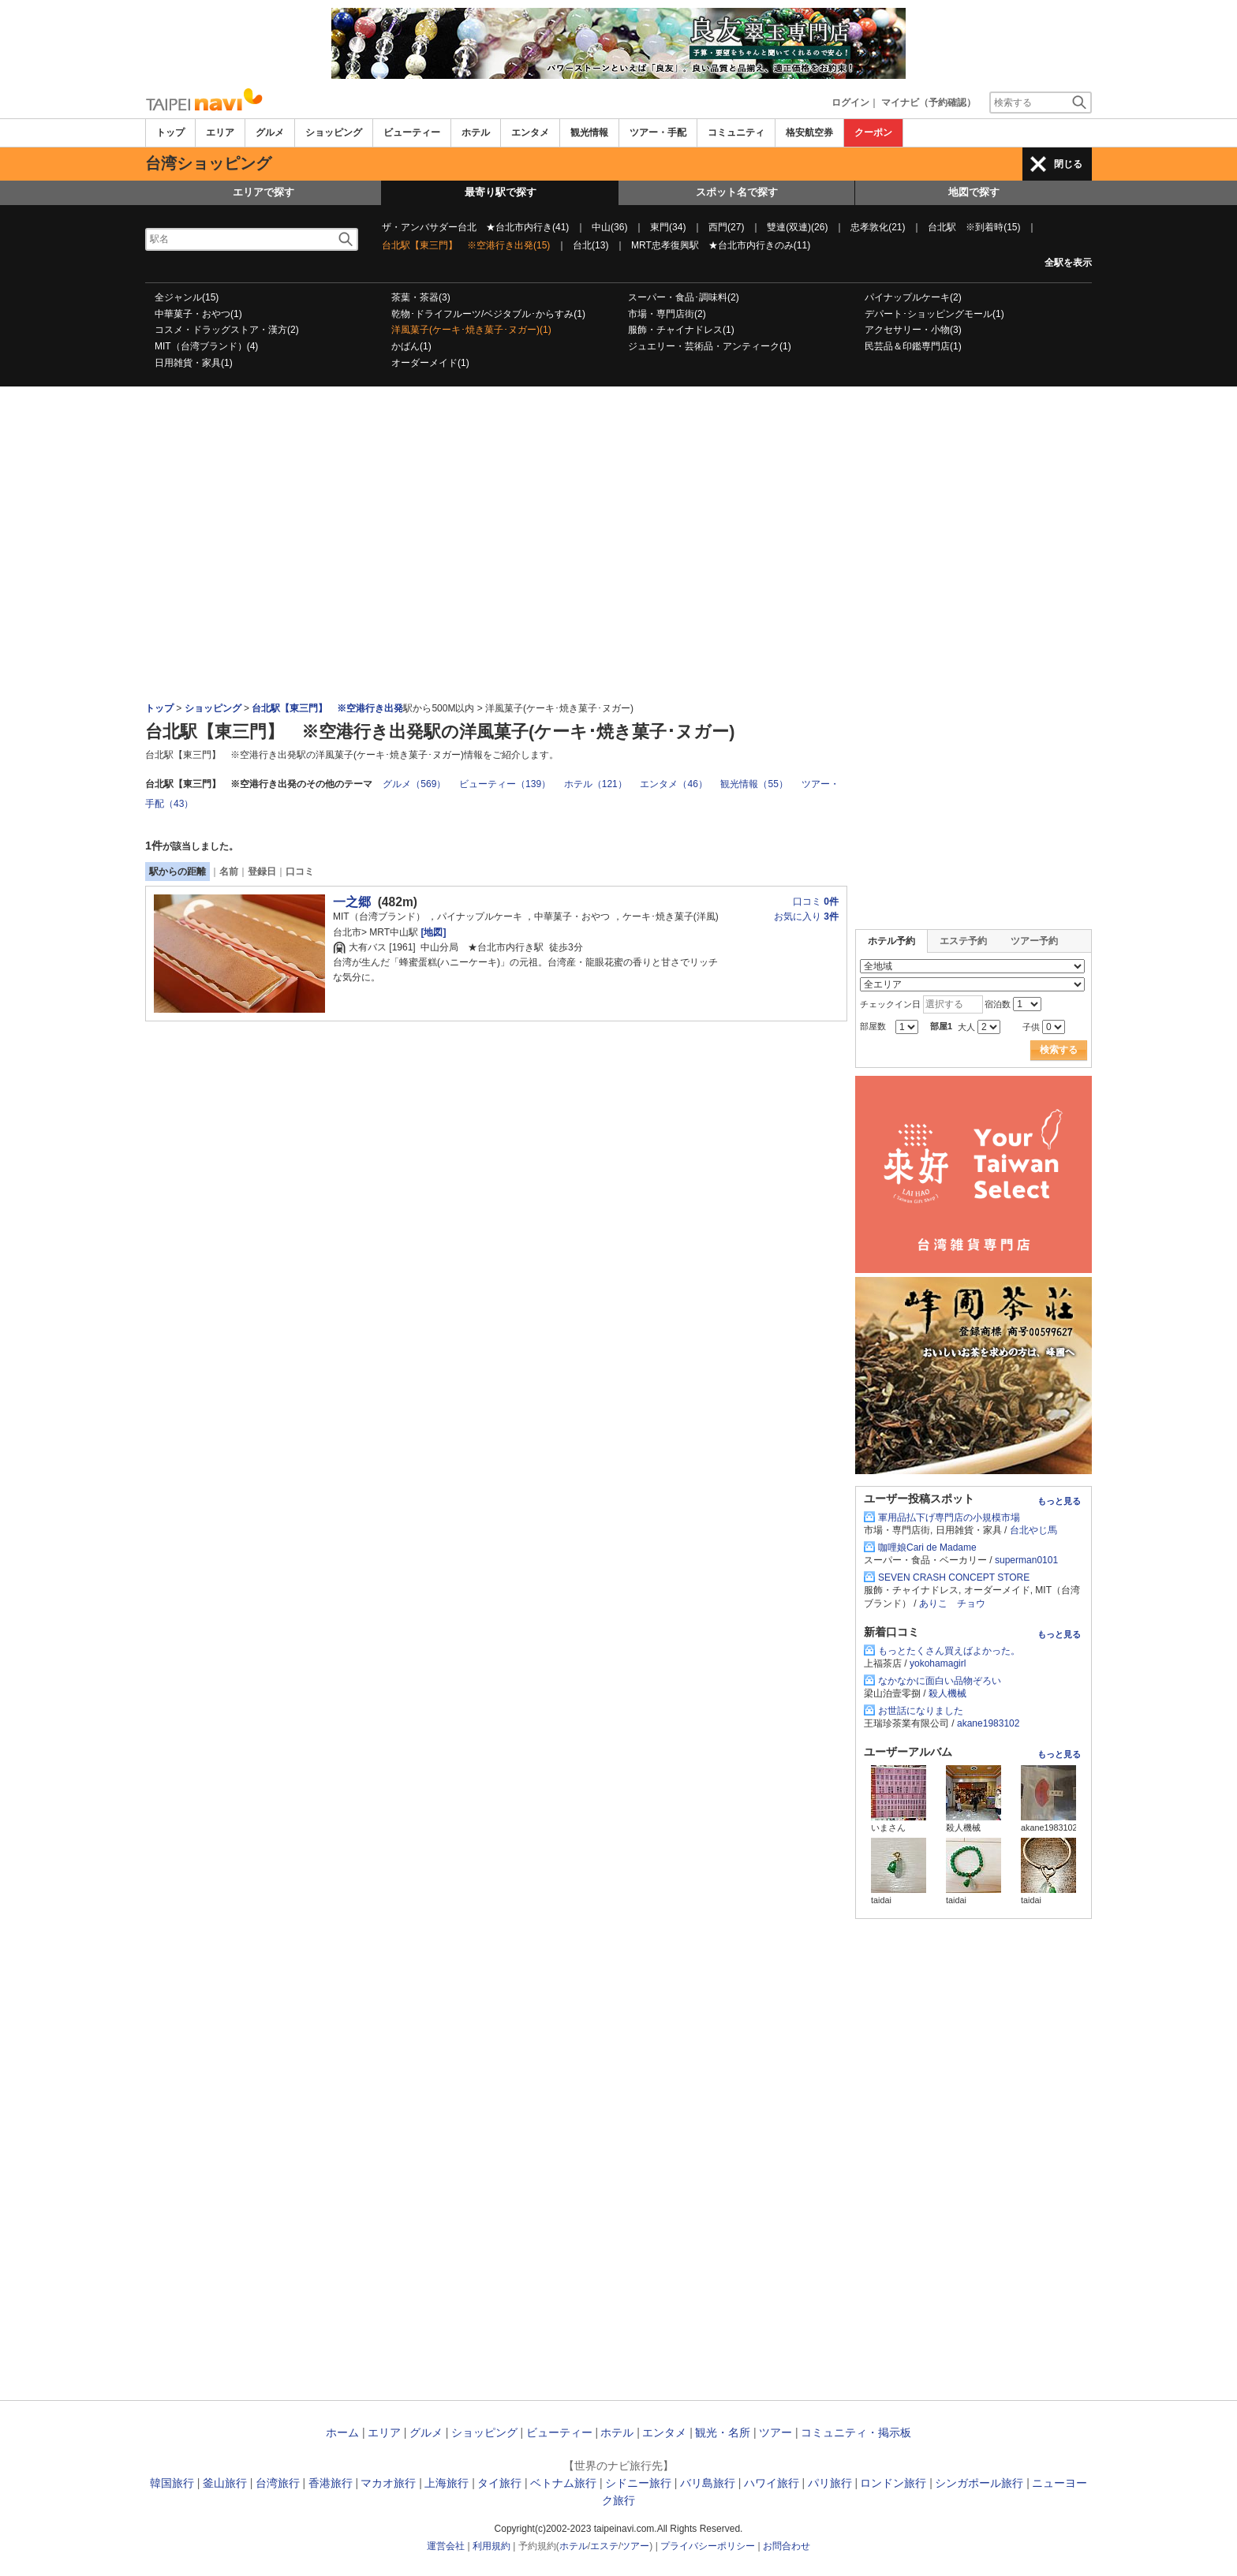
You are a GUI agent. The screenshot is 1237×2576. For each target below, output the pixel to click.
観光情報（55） (753, 784)
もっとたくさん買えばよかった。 (949, 1650)
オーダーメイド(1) (430, 362)
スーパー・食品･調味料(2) (683, 297)
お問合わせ (786, 2546)
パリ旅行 (830, 2483)
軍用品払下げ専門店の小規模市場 (949, 1517)
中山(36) (609, 227)
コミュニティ (736, 132)
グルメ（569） (414, 784)
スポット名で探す (737, 192)
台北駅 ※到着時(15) (974, 227)
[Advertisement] (618, 429)
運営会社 (446, 2546)
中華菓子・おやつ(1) (198, 313)
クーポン (873, 132)
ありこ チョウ (952, 1603)
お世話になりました (920, 1710)
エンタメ (530, 132)
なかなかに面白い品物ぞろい (939, 1680)
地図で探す (974, 192)
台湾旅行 (278, 2483)
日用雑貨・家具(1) (194, 362)
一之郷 (352, 902)
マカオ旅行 (388, 2483)
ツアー (775, 2432)
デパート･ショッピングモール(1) (934, 313)
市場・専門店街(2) (667, 313)
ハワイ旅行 (771, 2483)
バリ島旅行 (707, 2483)
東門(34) (668, 227)
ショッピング (333, 132)
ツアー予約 (1034, 940)
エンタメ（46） (673, 784)
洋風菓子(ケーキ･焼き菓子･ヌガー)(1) (471, 329)
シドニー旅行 (638, 2483)
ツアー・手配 (658, 132)
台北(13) (590, 245)
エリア (220, 132)
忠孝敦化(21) (877, 227)
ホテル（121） (595, 784)
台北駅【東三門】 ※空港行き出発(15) (466, 245)
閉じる (1068, 164)
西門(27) (726, 227)
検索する (1059, 1049)
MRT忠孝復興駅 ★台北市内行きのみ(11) (720, 245)
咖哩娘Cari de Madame (927, 1547)
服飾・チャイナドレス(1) (681, 329)
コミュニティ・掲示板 (856, 2432)
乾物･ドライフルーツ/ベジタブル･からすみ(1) (488, 313)
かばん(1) (411, 346)
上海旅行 (446, 2483)
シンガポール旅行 (979, 2483)
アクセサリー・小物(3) (913, 329)
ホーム (342, 2432)
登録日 (262, 871)
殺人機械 (947, 1693)
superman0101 (1026, 1560)
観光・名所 (722, 2432)
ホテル (476, 132)
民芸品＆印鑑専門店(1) (913, 346)
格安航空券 (809, 132)
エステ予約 (963, 940)
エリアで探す (263, 192)
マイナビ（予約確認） (928, 102)
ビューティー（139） (505, 784)
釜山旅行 (225, 2483)
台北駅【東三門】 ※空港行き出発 (327, 708)
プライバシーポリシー (707, 2546)
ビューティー (411, 132)
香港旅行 (330, 2483)
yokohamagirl (938, 1663)
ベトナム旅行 (563, 2483)
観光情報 (589, 132)
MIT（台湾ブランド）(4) (206, 346)
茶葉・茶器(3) (420, 297)
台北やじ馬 (1033, 1530)
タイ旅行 (499, 2483)
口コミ (300, 871)
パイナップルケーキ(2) (913, 297)
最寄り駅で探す (500, 192)
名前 (228, 871)
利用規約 (491, 2546)
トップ (170, 132)
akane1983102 (988, 1723)
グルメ (270, 132)
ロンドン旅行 (893, 2483)
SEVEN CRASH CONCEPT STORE (954, 1577)
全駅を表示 (1068, 262)
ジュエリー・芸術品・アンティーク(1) (709, 346)
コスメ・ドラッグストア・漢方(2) (227, 329)
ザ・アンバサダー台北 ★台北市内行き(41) (475, 227)
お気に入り (806, 916)
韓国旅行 (172, 2483)
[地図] (432, 932)
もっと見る (1059, 1501)
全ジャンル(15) (187, 297)
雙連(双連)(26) (797, 227)
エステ (604, 2546)
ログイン (850, 102)
